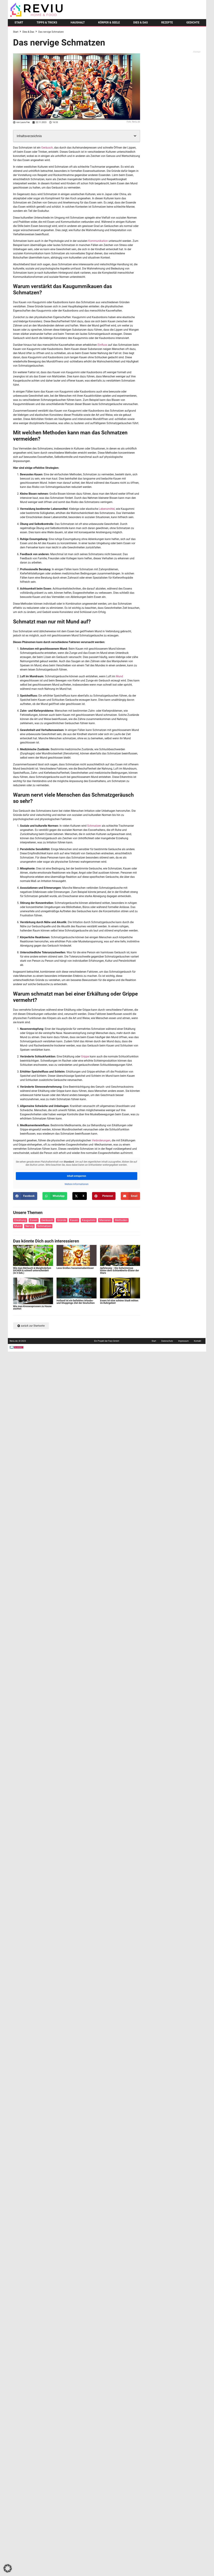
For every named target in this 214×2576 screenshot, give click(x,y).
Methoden (121, 1220)
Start (15, 31)
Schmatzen (94, 825)
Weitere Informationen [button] (77, 1184)
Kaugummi (88, 1220)
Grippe (85, 1056)
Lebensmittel (107, 508)
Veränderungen (101, 1140)
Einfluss (102, 344)
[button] (135, 135)
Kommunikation (98, 241)
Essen (33, 1220)
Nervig (29, 1226)
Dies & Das (28, 31)
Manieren (105, 1220)
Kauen (74, 1220)
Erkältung (20, 1220)
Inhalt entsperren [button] (76, 1176)
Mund (119, 676)
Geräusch (47, 147)
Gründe (61, 1220)
